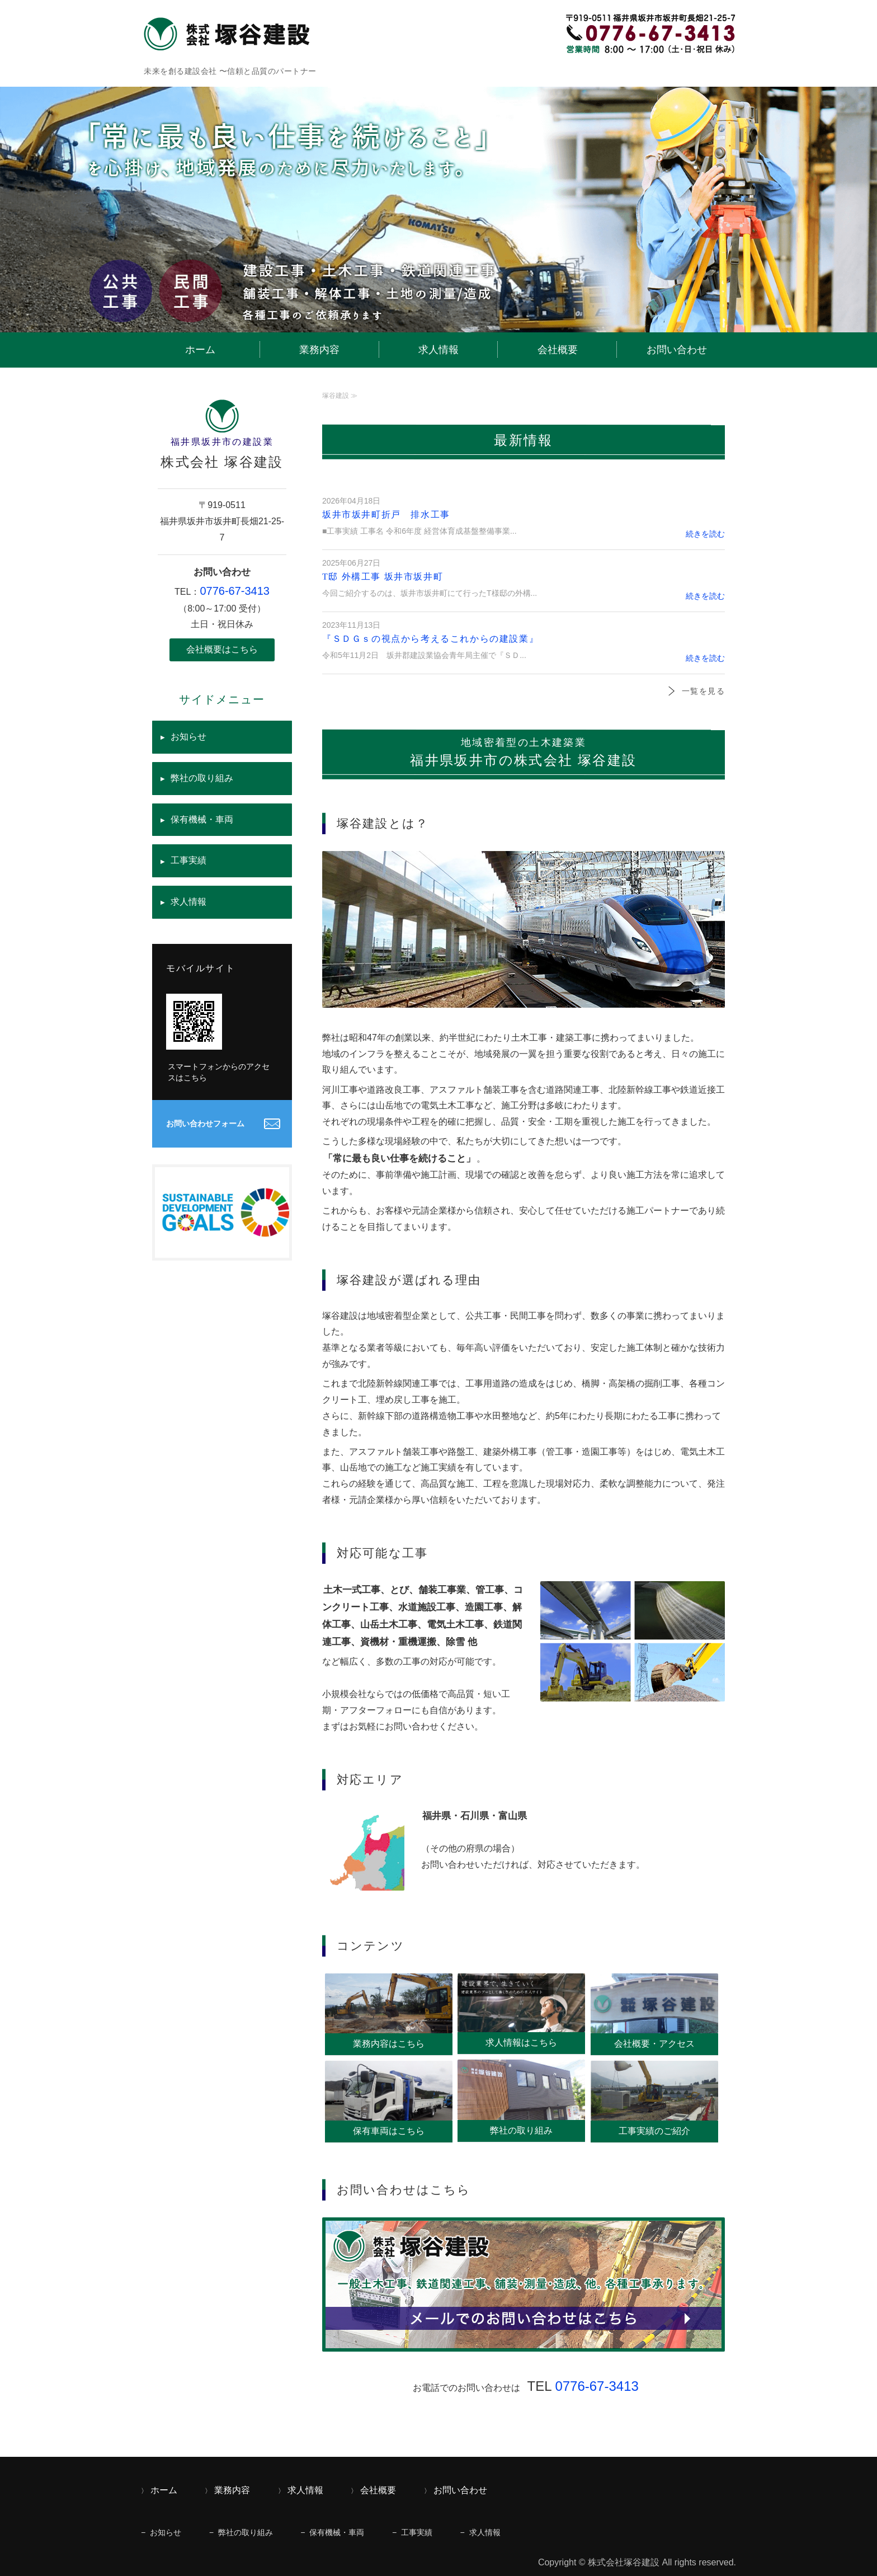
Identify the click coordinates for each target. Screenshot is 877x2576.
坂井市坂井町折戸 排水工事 (386, 514)
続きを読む (705, 533)
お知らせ (188, 736)
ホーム (200, 349)
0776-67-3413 (596, 2386)
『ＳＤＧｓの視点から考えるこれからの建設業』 (430, 638)
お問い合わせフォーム (205, 1123)
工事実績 (188, 860)
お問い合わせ (677, 349)
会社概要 (557, 349)
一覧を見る (703, 691)
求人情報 (438, 349)
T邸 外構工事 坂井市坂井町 (382, 576)
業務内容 (319, 349)
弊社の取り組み (202, 778)
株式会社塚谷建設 (623, 2562)
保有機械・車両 (202, 819)
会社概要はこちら (222, 649)
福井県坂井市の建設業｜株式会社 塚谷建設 (230, 33)
